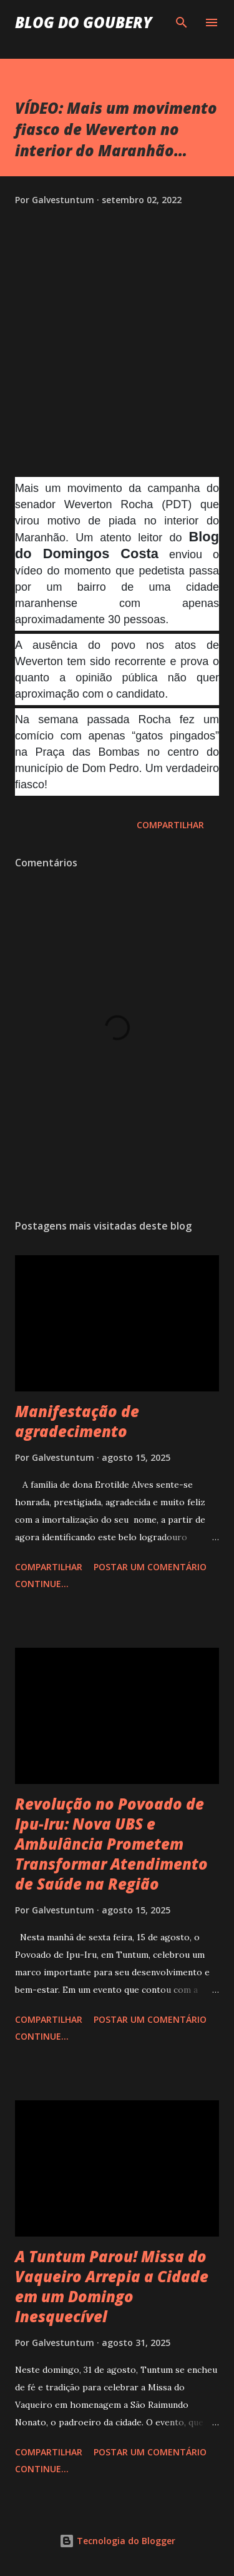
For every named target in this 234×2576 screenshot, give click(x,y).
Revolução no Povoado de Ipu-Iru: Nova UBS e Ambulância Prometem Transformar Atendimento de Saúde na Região (111, 1843)
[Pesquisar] (181, 22)
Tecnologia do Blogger (117, 2541)
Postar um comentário (150, 1567)
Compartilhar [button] (170, 825)
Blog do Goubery (83, 22)
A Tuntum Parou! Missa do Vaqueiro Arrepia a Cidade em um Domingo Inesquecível (111, 2286)
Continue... (42, 1584)
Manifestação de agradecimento (77, 1421)
